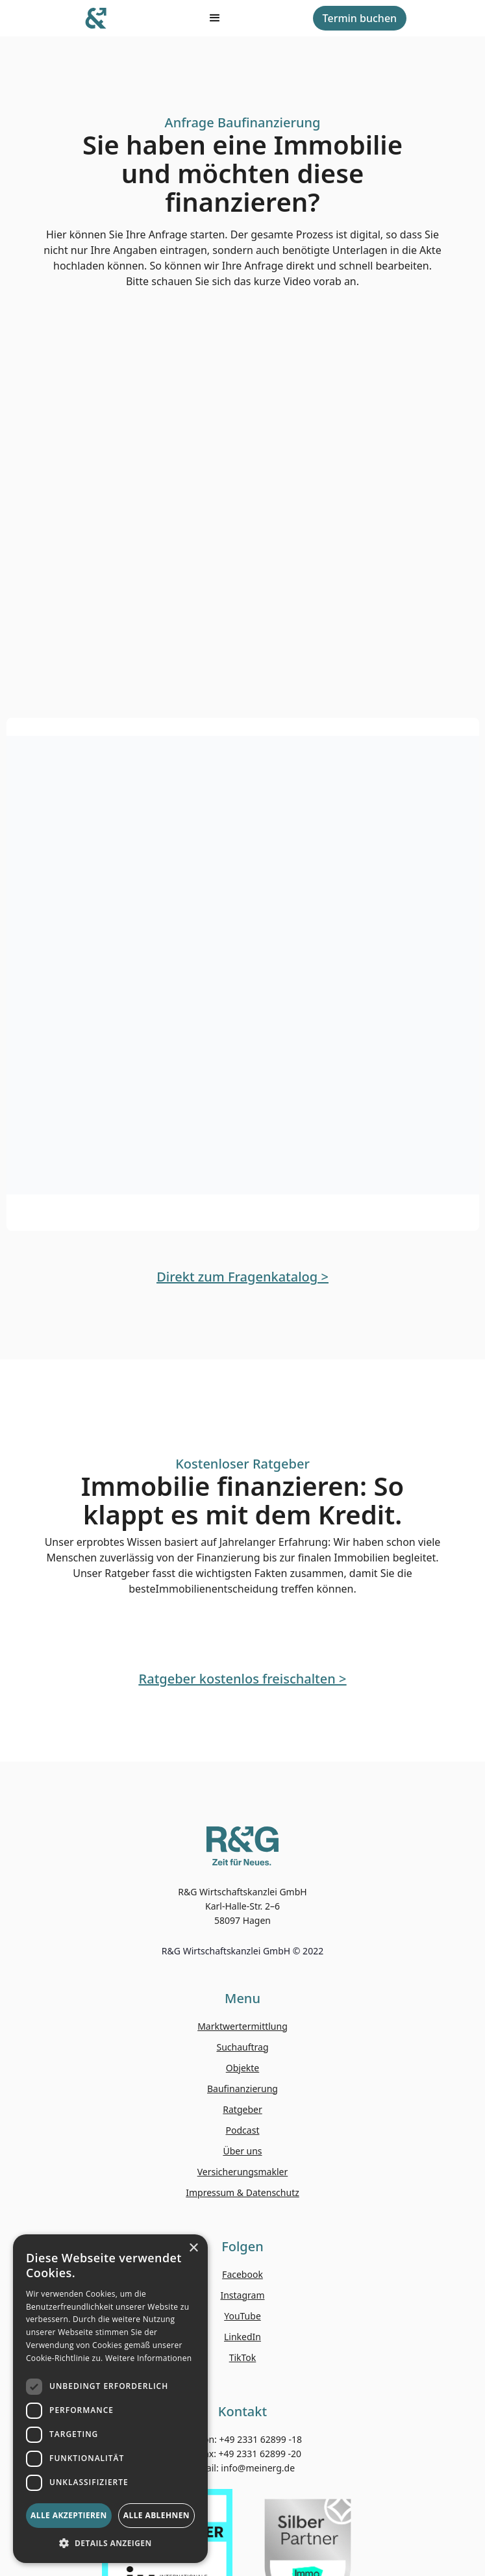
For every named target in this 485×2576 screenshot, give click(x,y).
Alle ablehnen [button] (156, 2515)
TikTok (242, 2357)
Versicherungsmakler (242, 2172)
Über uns (242, 2151)
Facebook (242, 2274)
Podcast (243, 2130)
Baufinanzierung (242, 2088)
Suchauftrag (242, 2047)
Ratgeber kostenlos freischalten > (243, 1678)
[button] (110, 2543)
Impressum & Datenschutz (242, 2192)
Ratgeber (242, 2109)
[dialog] (110, 2398)
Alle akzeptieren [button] (69, 2515)
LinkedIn (242, 2336)
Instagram (242, 2295)
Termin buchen (360, 18)
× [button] (193, 2248)
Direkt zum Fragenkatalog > (242, 1276)
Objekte (242, 2068)
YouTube (242, 2316)
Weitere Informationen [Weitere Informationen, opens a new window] (148, 2358)
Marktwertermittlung (242, 2026)
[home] (98, 18)
